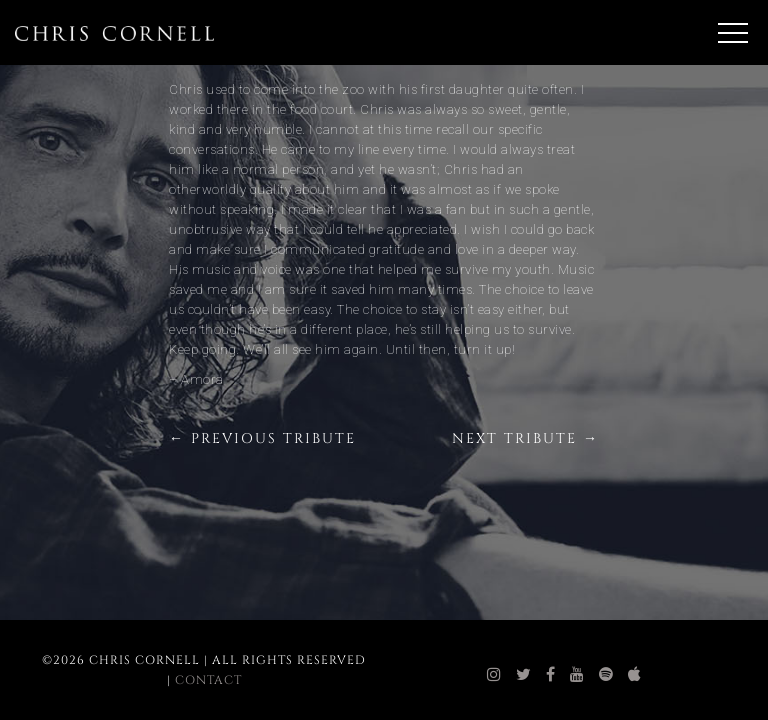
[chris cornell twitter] (524, 675)
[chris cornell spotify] (606, 675)
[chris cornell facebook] (551, 675)
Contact (208, 680)
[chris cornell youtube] (577, 675)
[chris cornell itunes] (635, 675)
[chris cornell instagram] (494, 675)
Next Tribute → (525, 438)
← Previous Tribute (262, 438)
